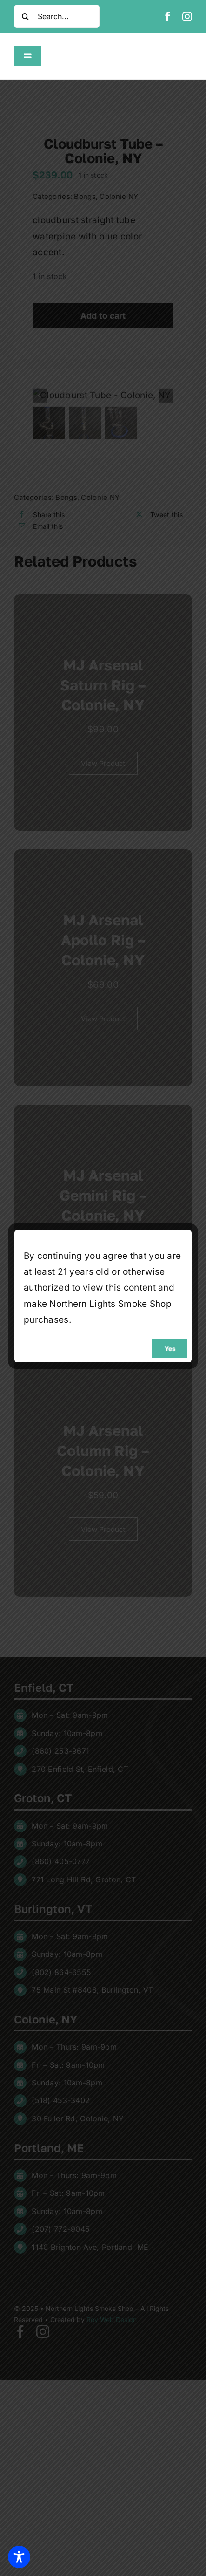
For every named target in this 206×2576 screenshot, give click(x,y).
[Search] (25, 16)
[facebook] (168, 16)
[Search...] (57, 16)
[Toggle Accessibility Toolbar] (19, 2557)
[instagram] (187, 16)
